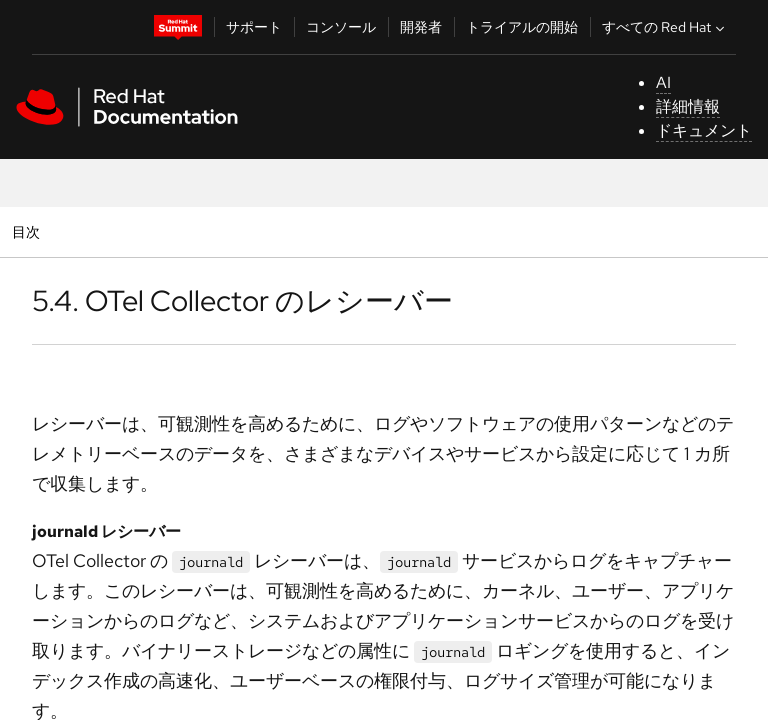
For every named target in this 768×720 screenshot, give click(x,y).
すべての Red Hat (665, 27)
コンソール (341, 27)
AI (663, 82)
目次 (28, 231)
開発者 (421, 27)
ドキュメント (704, 130)
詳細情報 (688, 106)
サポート (254, 27)
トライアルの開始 (522, 27)
